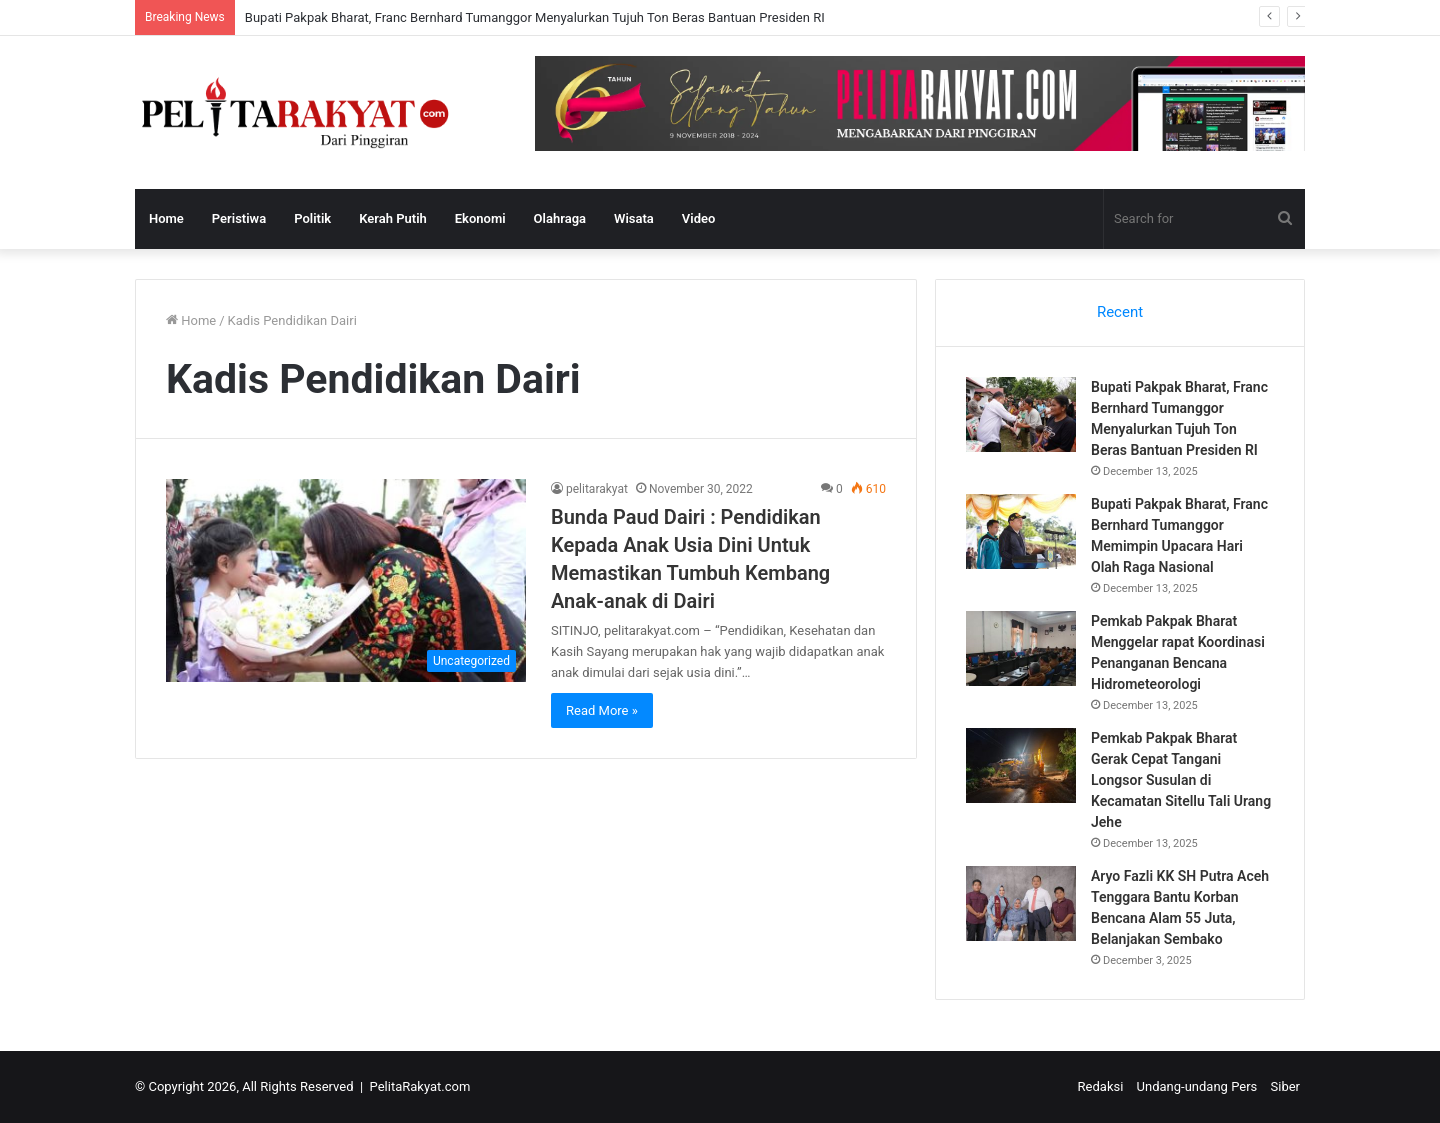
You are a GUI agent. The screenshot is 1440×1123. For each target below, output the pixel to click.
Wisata (634, 218)
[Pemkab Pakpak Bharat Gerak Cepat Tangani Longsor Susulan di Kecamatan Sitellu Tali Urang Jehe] (1021, 765)
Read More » (602, 710)
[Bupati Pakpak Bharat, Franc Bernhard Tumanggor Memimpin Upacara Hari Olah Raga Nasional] (1021, 531)
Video (699, 218)
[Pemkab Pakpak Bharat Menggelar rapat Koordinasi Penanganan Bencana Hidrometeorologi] (1021, 648)
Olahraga (560, 218)
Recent (1120, 312)
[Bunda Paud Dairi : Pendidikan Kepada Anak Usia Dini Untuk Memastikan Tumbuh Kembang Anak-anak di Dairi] (346, 580)
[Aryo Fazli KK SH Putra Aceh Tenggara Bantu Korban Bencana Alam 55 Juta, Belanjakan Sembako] (1021, 903)
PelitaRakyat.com (420, 1086)
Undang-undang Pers (1197, 1086)
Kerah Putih (393, 218)
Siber (1285, 1086)
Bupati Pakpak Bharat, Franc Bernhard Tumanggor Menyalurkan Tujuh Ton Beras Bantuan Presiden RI (535, 17)
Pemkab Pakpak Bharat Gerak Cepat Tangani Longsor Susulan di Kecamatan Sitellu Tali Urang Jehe (1181, 780)
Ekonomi (480, 218)
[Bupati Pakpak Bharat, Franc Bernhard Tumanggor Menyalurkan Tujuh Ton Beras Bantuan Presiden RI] (1021, 414)
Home (166, 218)
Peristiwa (239, 218)
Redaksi (1101, 1086)
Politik (312, 218)
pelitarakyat (597, 489)
